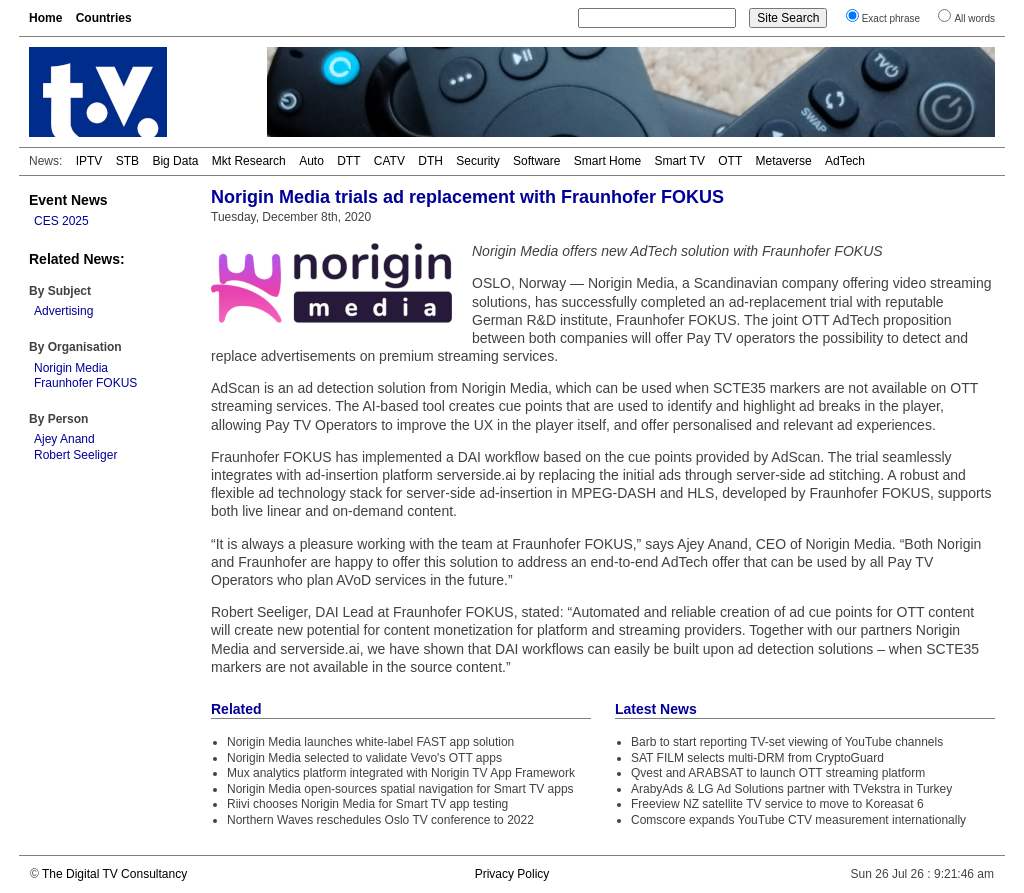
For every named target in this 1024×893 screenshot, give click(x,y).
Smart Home (607, 161)
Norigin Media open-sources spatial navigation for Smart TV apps (400, 789)
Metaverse (784, 161)
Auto (311, 161)
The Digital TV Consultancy (114, 874)
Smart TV (679, 161)
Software (536, 161)
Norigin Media (71, 368)
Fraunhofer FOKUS (85, 383)
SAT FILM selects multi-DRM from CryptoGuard (757, 758)
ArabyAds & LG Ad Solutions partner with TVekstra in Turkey (791, 789)
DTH (430, 161)
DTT (348, 161)
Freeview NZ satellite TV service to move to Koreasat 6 (777, 804)
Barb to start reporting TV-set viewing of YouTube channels (787, 742)
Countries (104, 18)
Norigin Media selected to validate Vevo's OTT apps (364, 758)
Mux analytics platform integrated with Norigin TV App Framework (401, 773)
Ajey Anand (64, 439)
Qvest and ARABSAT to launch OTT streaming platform (778, 773)
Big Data (175, 161)
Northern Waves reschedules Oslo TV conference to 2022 (380, 820)
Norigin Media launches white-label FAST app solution (370, 742)
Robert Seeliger (75, 455)
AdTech (845, 161)
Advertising (63, 311)
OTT (730, 161)
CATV (389, 161)
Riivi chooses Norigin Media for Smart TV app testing (367, 804)
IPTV (89, 161)
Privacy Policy (512, 874)
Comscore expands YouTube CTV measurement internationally (798, 820)
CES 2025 (61, 221)
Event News (68, 200)
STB (127, 161)
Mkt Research (249, 161)
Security (477, 161)
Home (45, 18)
